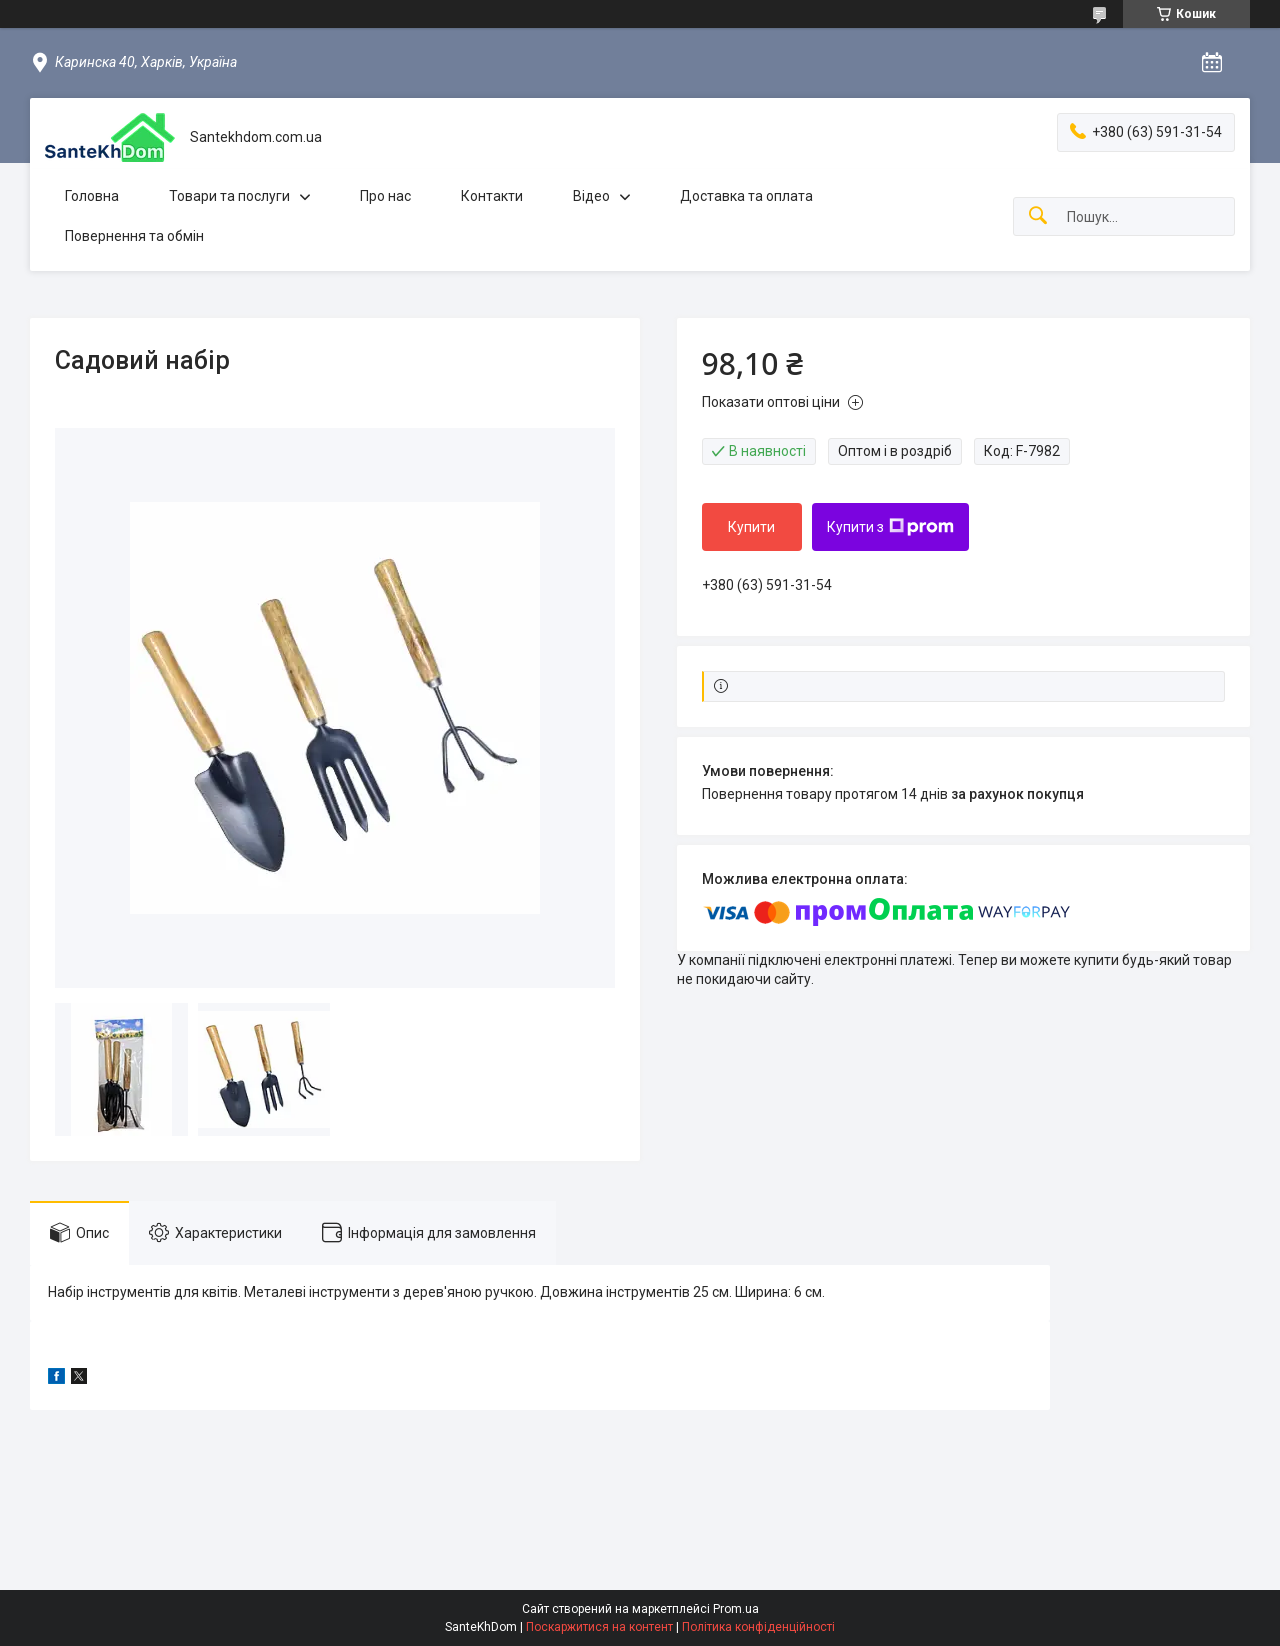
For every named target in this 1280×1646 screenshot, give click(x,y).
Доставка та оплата (746, 196)
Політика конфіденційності (758, 1627)
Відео (591, 196)
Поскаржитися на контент (599, 1627)
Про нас (385, 196)
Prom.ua (736, 1609)
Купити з (890, 527)
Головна (92, 196)
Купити (751, 527)
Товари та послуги (229, 196)
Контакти (492, 196)
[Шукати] (1038, 216)
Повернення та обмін (134, 236)
